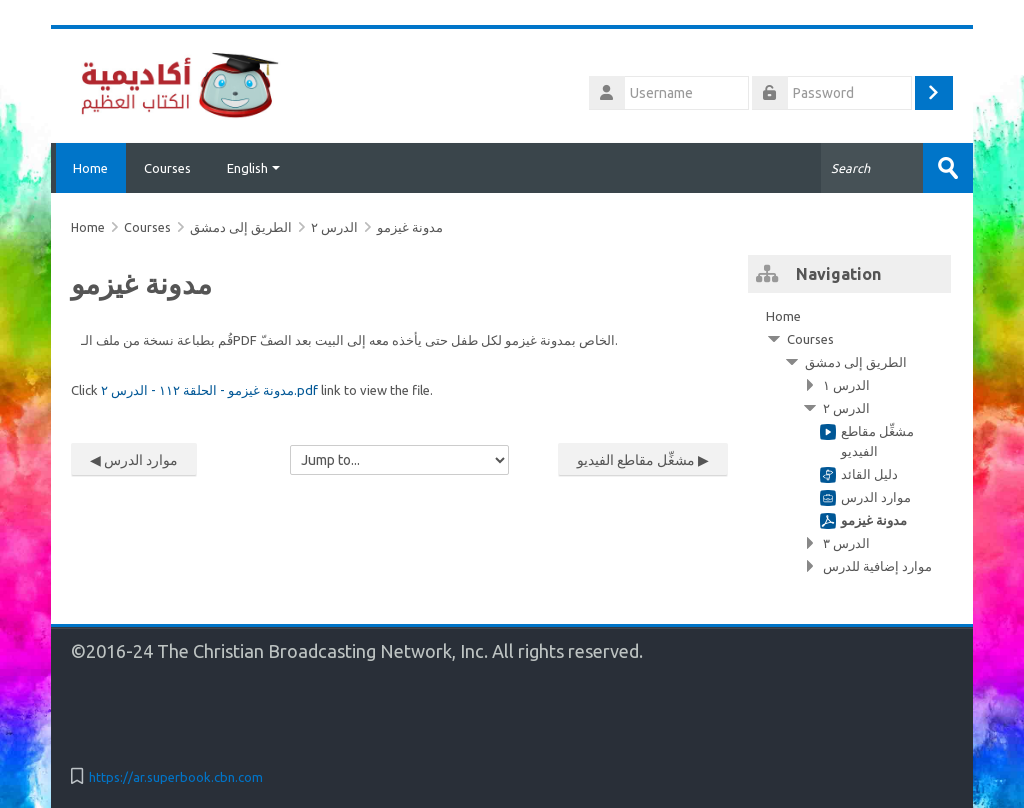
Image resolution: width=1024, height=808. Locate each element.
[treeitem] (849, 441)
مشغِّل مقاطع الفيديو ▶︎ (643, 460)
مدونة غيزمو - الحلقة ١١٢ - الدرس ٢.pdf (209, 390)
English (253, 168)
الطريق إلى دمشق (856, 362)
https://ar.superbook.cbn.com (176, 777)
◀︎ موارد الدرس (134, 460)
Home (88, 168)
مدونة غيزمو (410, 227)
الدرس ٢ (334, 227)
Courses (167, 168)
